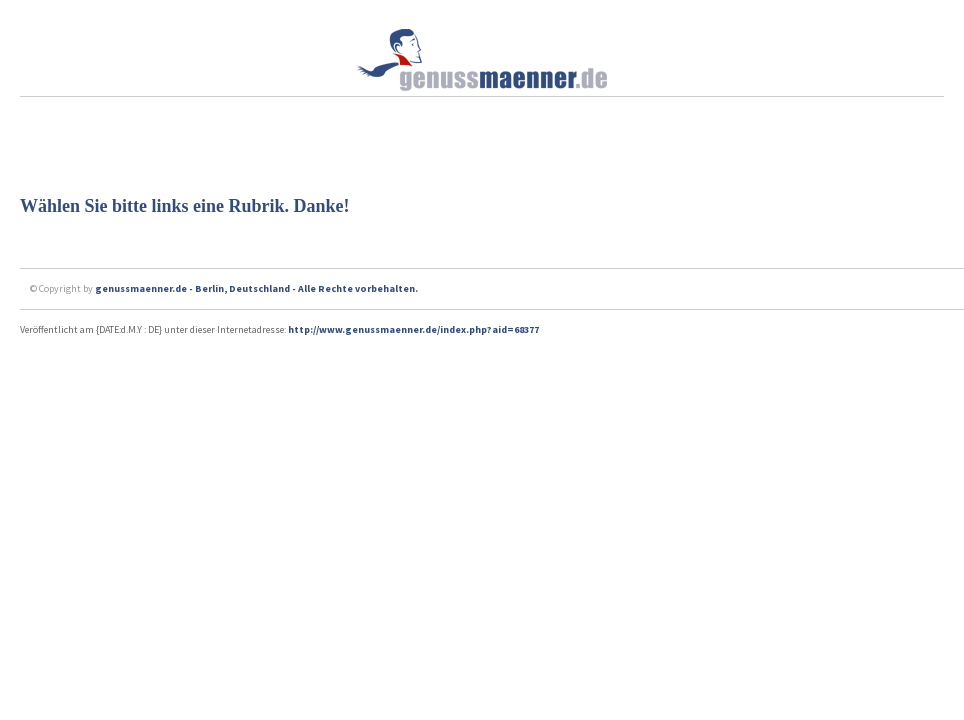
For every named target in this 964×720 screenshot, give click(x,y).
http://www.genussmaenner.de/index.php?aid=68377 (413, 329)
